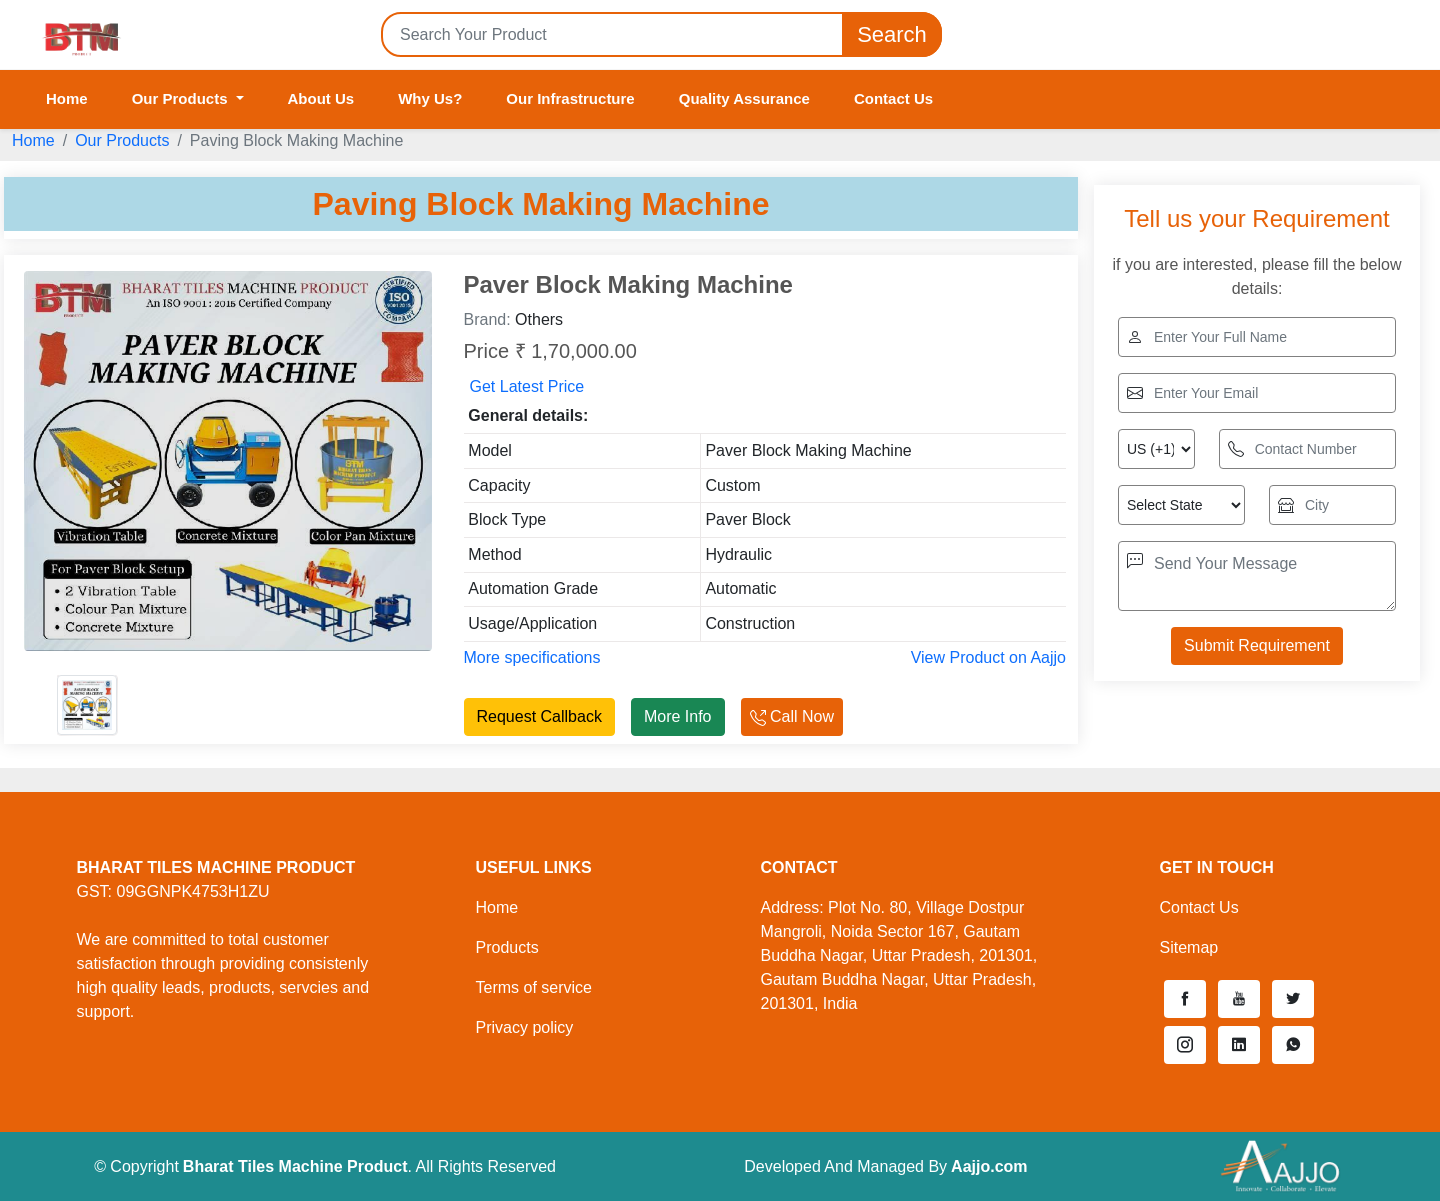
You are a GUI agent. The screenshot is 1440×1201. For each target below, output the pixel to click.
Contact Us (893, 98)
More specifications (532, 657)
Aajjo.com (989, 1166)
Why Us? (430, 98)
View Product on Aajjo (988, 657)
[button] (1185, 999)
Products (507, 947)
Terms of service (534, 987)
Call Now (792, 716)
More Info (678, 716)
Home (67, 98)
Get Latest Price (527, 386)
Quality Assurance (744, 98)
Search (892, 34)
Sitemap (1189, 947)
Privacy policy (525, 1027)
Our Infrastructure (570, 98)
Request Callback (539, 716)
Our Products (122, 140)
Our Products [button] (182, 98)
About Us (321, 98)
